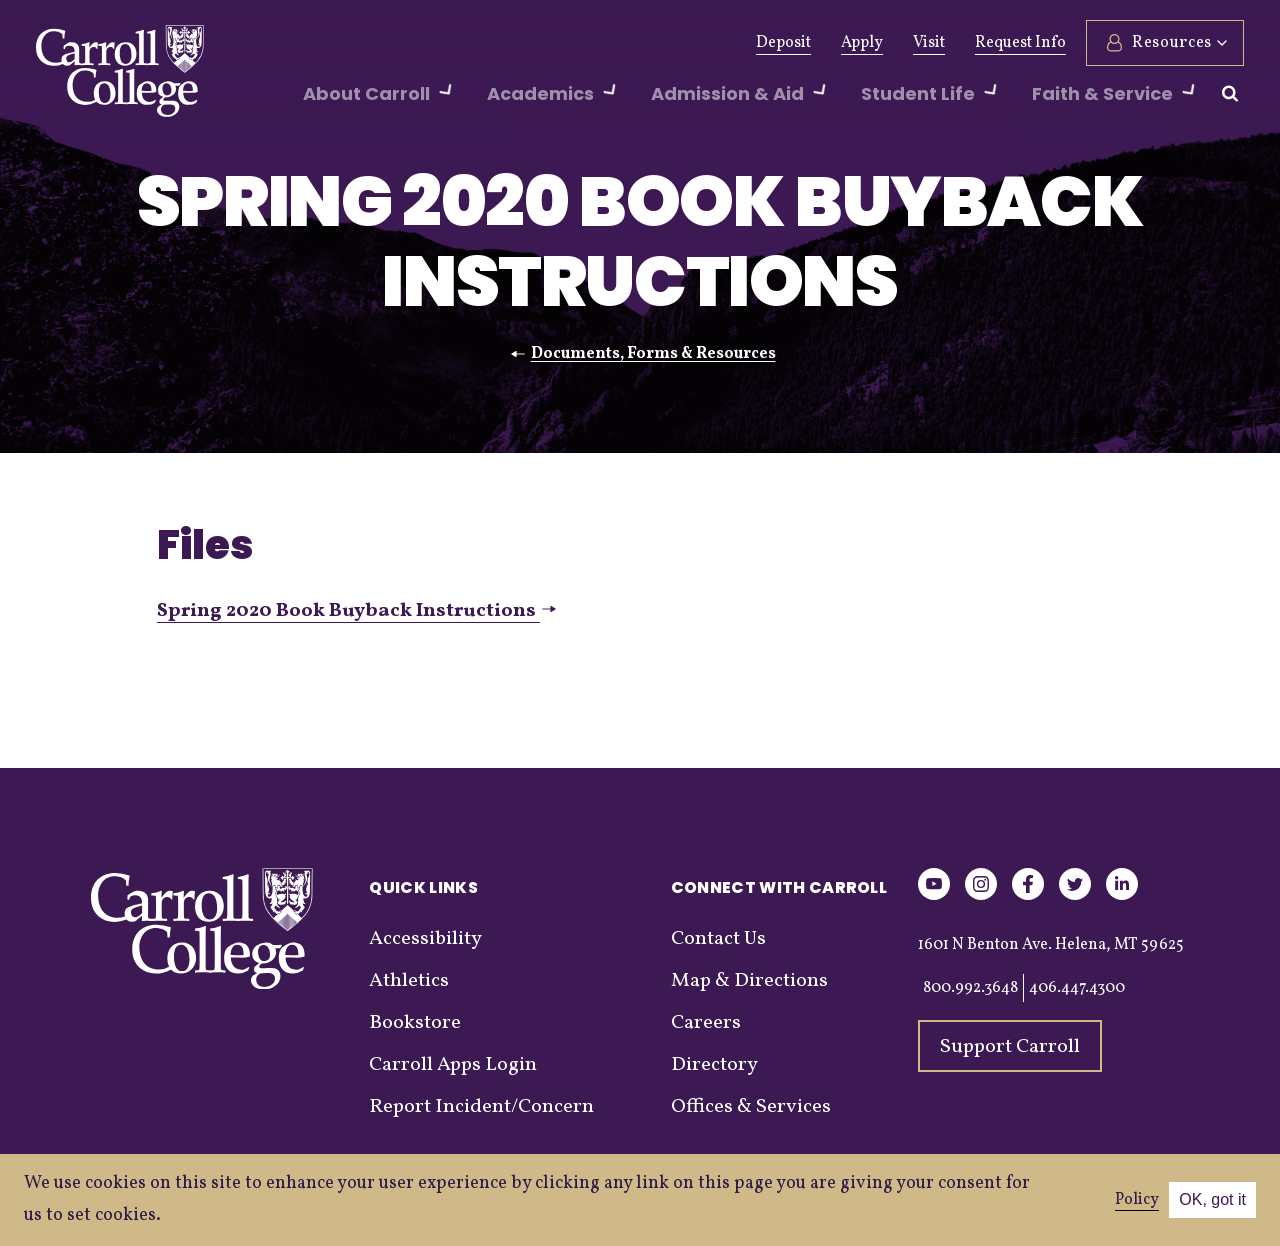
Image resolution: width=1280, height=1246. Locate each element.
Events (632, 43)
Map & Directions (749, 981)
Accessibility (425, 939)
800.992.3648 (970, 988)
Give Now (298, 43)
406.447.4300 (1077, 988)
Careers (706, 1023)
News (559, 43)
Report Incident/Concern (481, 1107)
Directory (714, 1065)
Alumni (390, 43)
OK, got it (1212, 1199)
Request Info (1020, 43)
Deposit (783, 43)
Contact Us (718, 939)
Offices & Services (751, 1107)
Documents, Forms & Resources (653, 354)
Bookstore (415, 1023)
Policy (1137, 1200)
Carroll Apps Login (453, 1065)
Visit (929, 43)
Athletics (478, 43)
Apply (862, 43)
